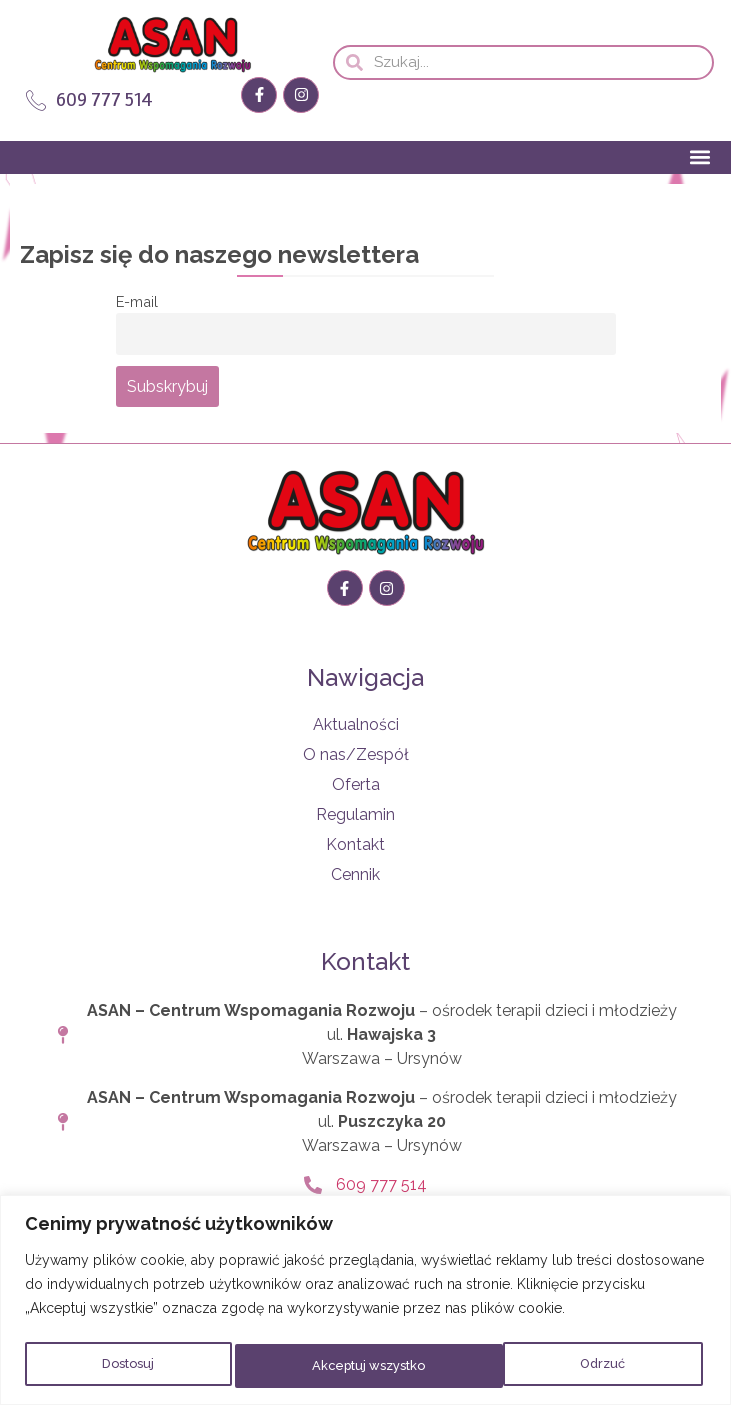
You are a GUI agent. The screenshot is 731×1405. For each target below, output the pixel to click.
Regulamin (355, 814)
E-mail (137, 301)
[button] (699, 157)
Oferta (356, 784)
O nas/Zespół (356, 754)
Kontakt (355, 844)
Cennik (355, 874)
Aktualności (356, 724)
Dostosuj (126, 1366)
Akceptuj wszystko (570, 1366)
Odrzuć (331, 1366)
